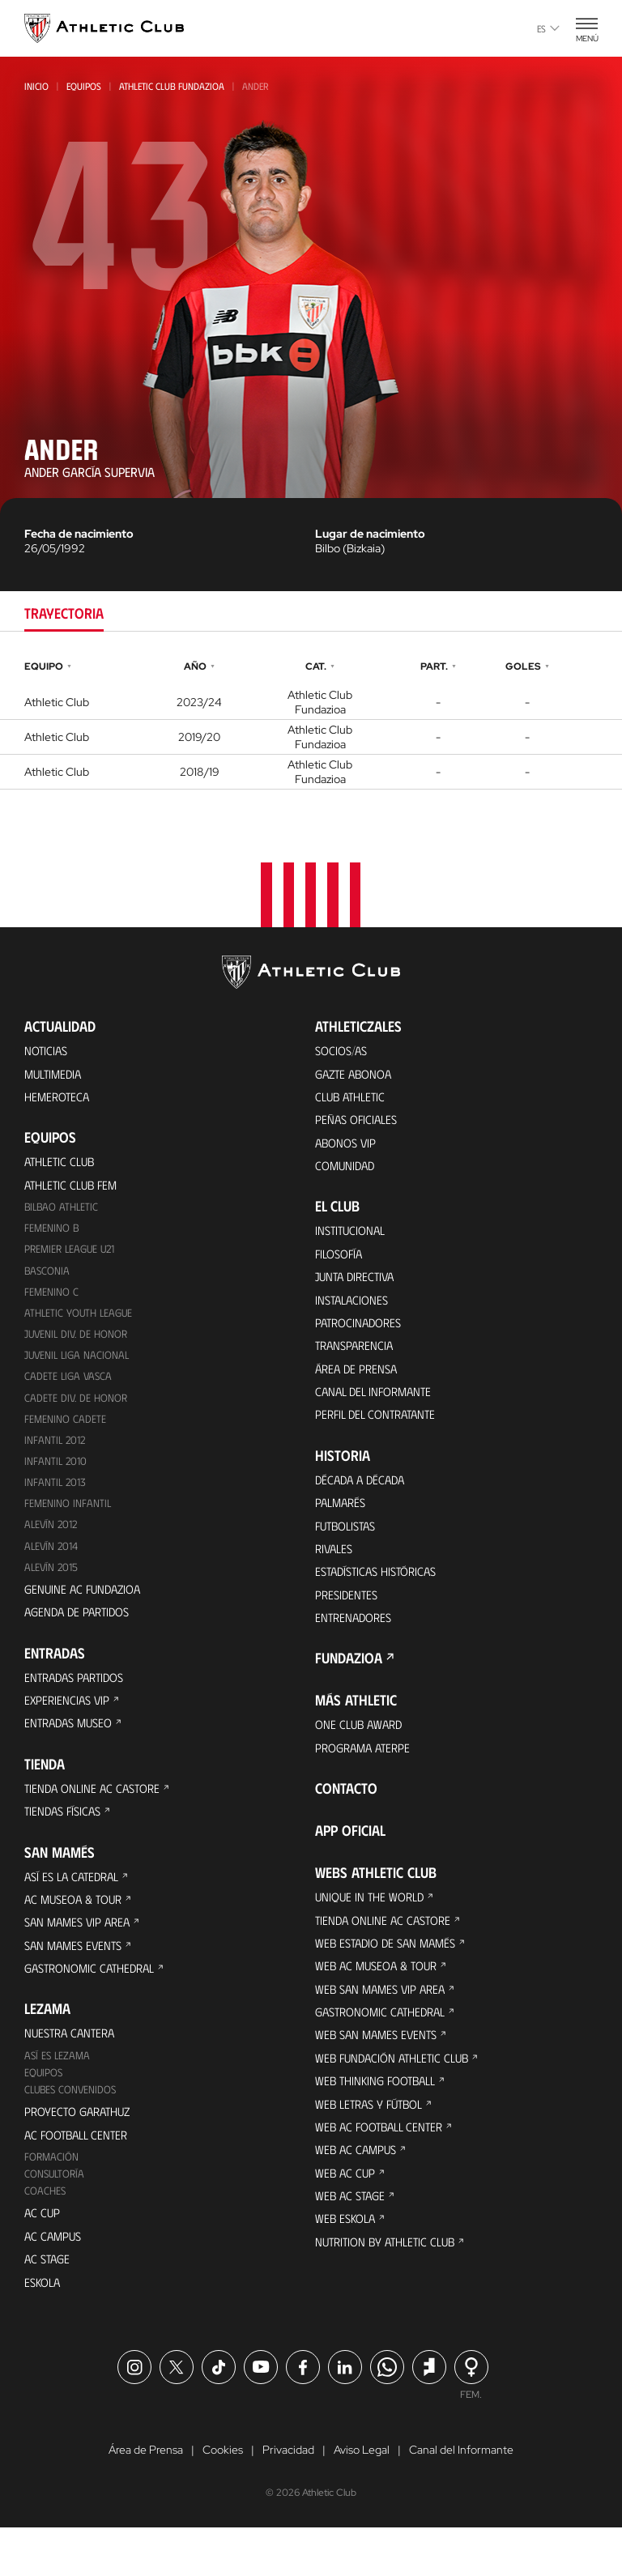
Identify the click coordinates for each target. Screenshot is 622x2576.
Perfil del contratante (380, 1433)
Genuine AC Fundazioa (85, 1608)
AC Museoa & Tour (77, 1928)
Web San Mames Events (380, 2074)
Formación (52, 2197)
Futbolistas (349, 1548)
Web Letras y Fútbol (373, 2147)
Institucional (352, 1238)
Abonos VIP (348, 1148)
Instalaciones (354, 1311)
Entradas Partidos (78, 1698)
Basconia (47, 1279)
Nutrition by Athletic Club (390, 2293)
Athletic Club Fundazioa (171, 86)
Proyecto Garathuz (82, 2149)
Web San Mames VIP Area (384, 2025)
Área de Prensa (359, 1384)
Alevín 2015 (52, 1585)
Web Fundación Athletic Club (397, 2098)
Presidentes (348, 1621)
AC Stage (48, 2304)
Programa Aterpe (366, 1778)
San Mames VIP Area (81, 1953)
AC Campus (54, 2280)
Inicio (36, 86)
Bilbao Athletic (63, 1213)
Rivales (335, 1572)
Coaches (45, 2233)
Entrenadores (356, 1645)
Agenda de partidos (80, 1632)
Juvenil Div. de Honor (77, 1345)
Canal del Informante (377, 1408)
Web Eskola (347, 2268)
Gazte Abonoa (356, 1075)
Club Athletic (353, 1099)
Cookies (222, 2498)
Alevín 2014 (53, 1563)
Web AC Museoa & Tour (380, 2001)
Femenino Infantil (68, 1519)
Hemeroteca (59, 1099)
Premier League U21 (72, 1257)
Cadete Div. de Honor (77, 1410)
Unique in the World (373, 1928)
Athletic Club (62, 1165)
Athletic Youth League (81, 1323)
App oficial (350, 1862)
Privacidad (288, 2498)
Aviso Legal (362, 2498)
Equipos (83, 86)
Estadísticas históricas (381, 1596)
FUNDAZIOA (348, 1687)
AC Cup (42, 2255)
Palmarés (342, 1523)
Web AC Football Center (383, 2171)
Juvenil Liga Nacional (78, 1366)
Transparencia (356, 1360)
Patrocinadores (361, 1335)
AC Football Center (79, 2174)
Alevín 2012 (52, 1541)
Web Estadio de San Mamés (390, 1977)
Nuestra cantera (72, 2068)
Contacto (346, 1820)
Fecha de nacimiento (79, 533)
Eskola (44, 2328)
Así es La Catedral (75, 1904)
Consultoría (55, 2215)
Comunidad (347, 1172)
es (548, 28)
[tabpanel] (311, 723)
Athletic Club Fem (74, 1190)
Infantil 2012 (55, 1454)
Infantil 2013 (55, 1498)
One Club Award (361, 1753)
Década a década (363, 1499)
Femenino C (51, 1301)
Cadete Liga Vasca (69, 1388)
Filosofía (341, 1263)
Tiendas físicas (65, 1838)
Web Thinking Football (380, 2123)
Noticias (47, 1050)
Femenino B (52, 1235)
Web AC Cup (346, 2220)
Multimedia (55, 1075)
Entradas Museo (72, 1747)
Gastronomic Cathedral (95, 2001)
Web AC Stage (351, 2244)
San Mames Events (76, 1977)
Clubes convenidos (72, 2127)
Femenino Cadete (65, 1432)
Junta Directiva (358, 1287)
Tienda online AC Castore (96, 1813)
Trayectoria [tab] (64, 613)
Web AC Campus (357, 2195)
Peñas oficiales (359, 1123)
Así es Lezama (58, 2091)
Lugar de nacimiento (370, 533)
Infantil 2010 (56, 1476)
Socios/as (343, 1050)
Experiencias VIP (68, 1723)
